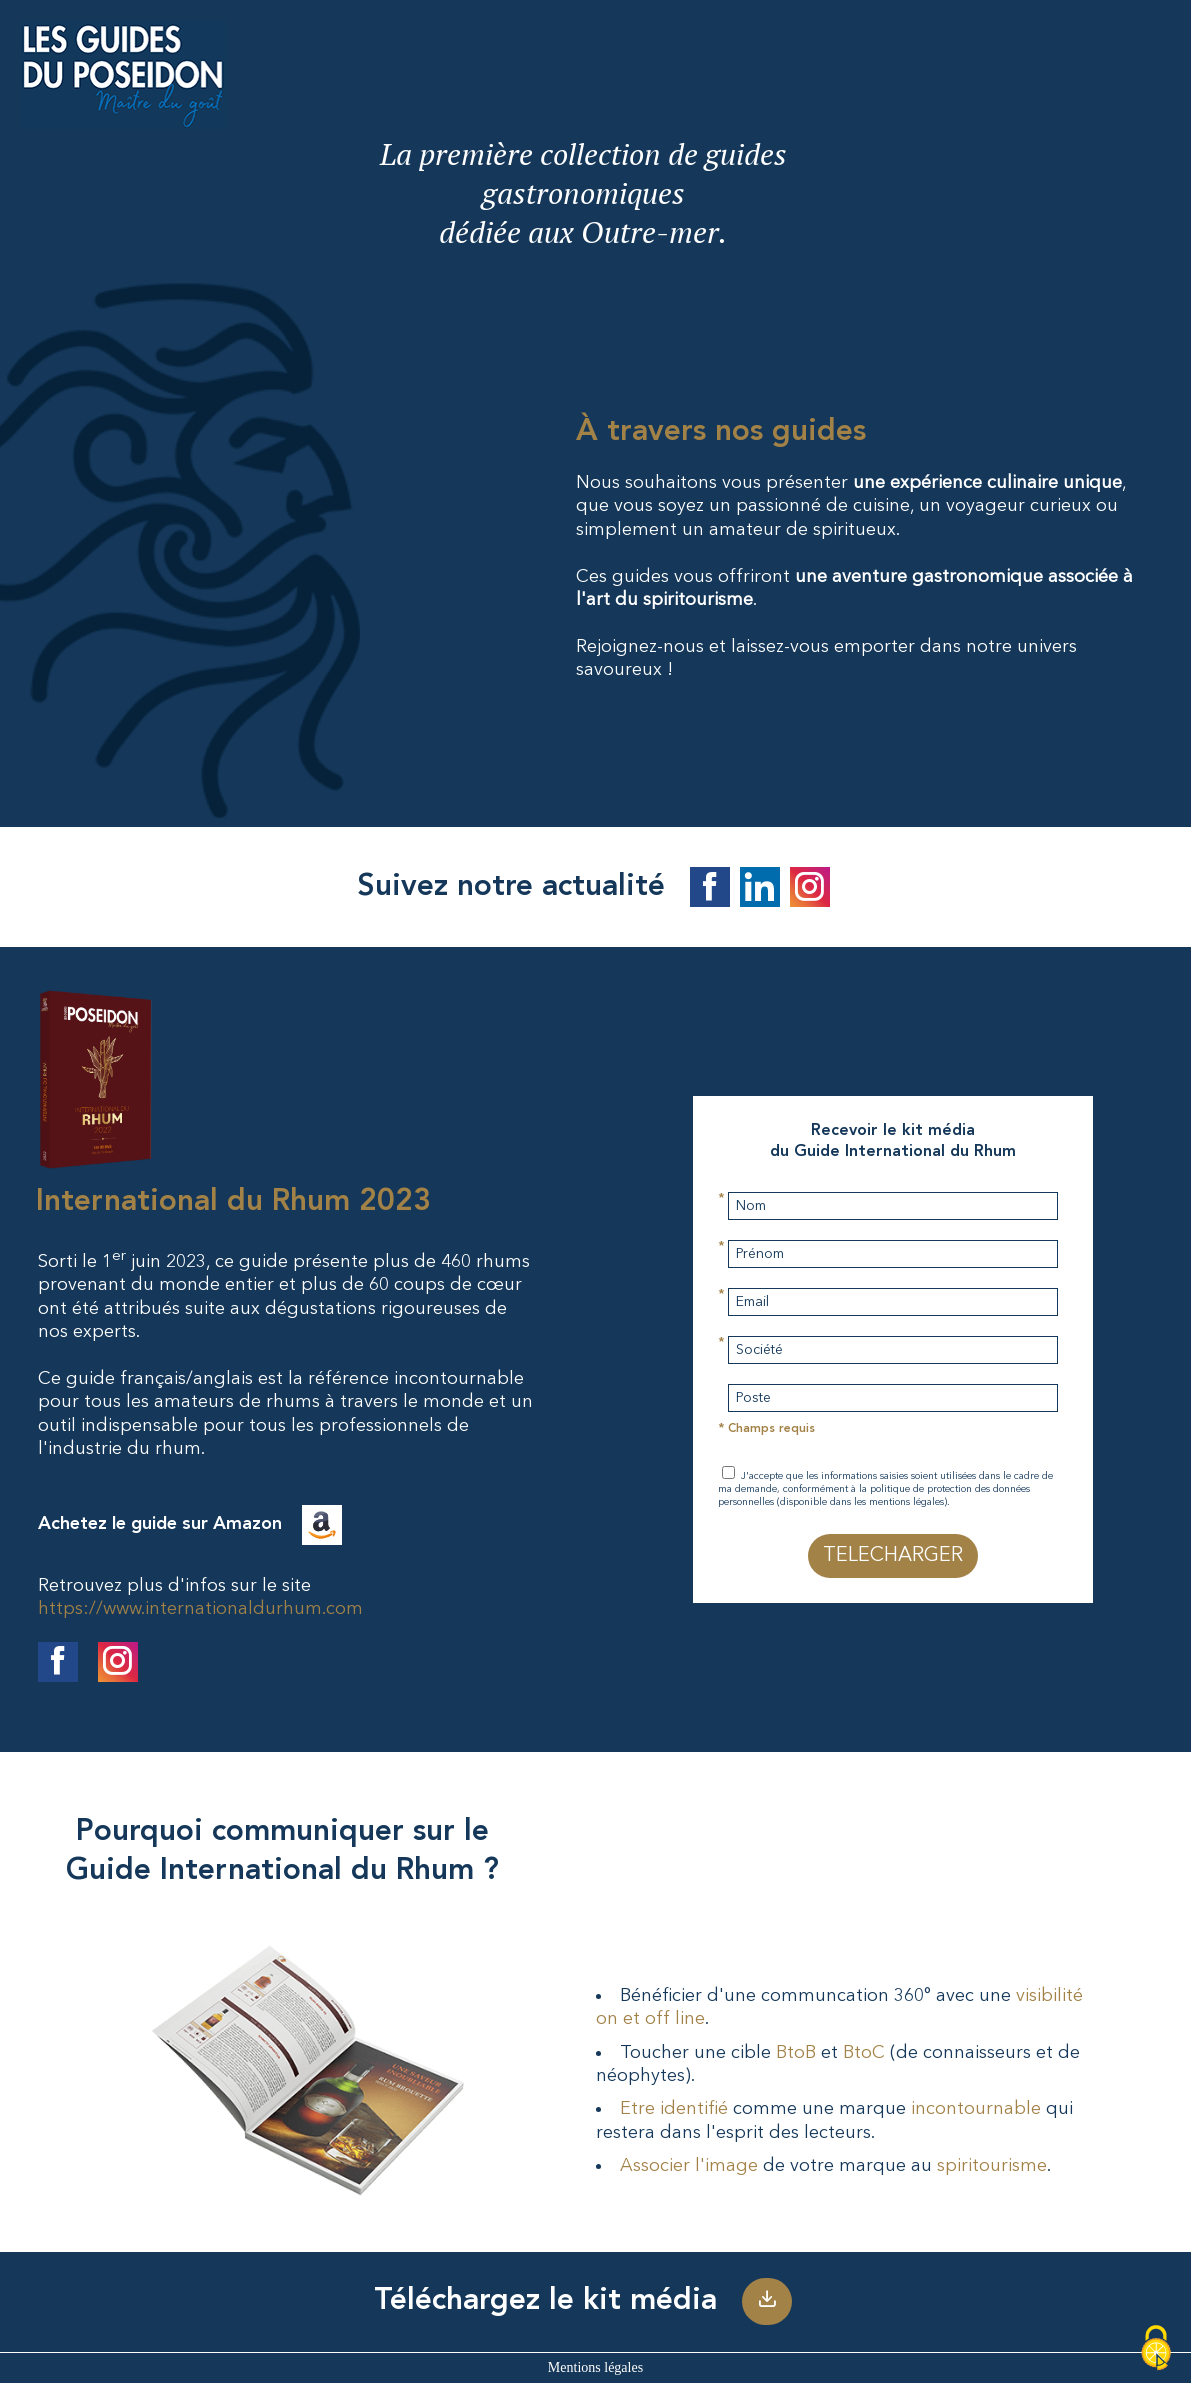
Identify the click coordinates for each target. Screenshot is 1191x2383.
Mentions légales (595, 2367)
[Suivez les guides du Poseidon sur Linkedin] (760, 893)
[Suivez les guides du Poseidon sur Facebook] (710, 893)
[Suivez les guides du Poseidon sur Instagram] (810, 893)
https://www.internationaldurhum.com (200, 1609)
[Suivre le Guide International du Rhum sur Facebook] (58, 1668)
